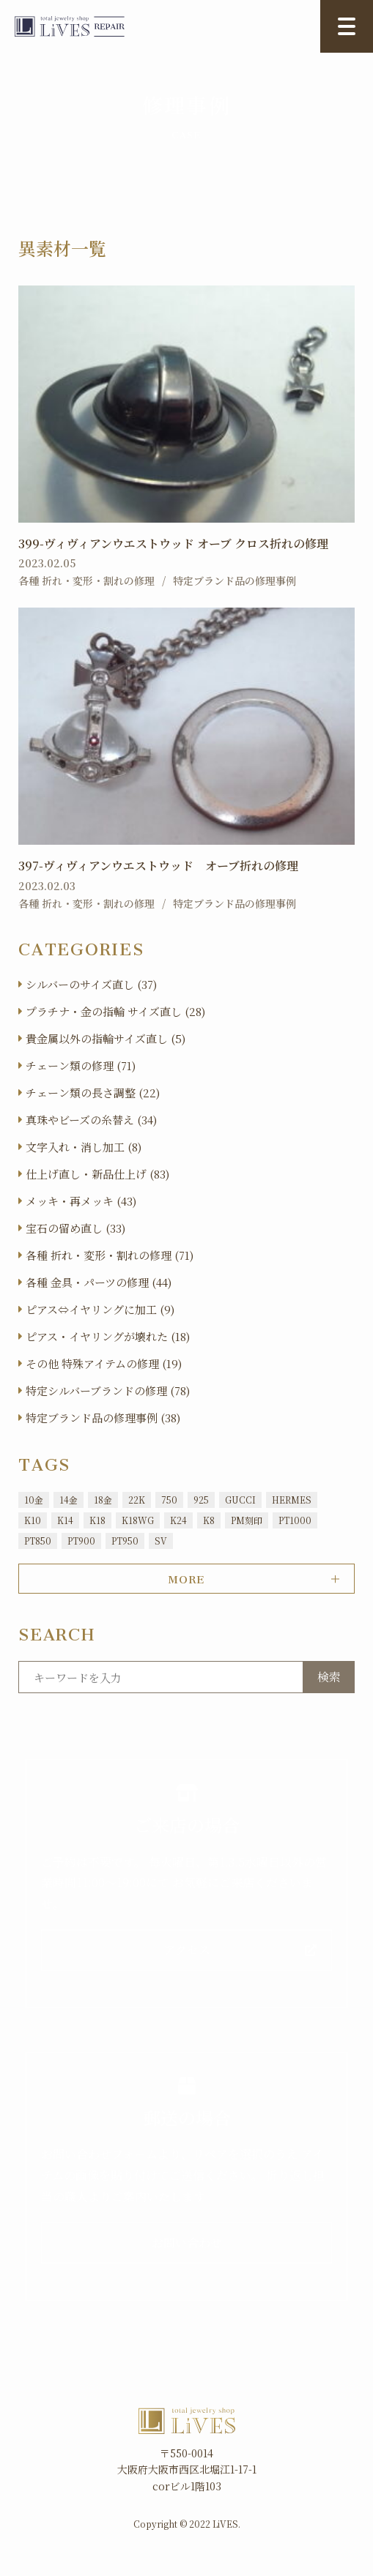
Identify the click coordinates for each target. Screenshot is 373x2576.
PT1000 (294, 1520)
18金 (103, 1499)
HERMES (291, 1499)
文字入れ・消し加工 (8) (83, 1146)
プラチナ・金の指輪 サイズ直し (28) (115, 1011)
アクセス (186, 1949)
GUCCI (240, 1499)
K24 (178, 1520)
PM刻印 (246, 1520)
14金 (68, 1499)
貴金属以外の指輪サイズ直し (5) (105, 1038)
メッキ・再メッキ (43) (81, 1201)
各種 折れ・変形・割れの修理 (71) (109, 1255)
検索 (329, 1676)
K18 (97, 1520)
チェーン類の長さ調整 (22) (93, 1092)
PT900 (81, 1540)
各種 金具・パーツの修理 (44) (98, 1282)
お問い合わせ (187, 2242)
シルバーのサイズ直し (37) (91, 984)
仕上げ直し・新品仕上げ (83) (97, 1173)
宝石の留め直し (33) (75, 1228)
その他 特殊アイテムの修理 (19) (104, 1363)
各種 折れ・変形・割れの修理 (86, 580)
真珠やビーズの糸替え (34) (91, 1119)
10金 (33, 1499)
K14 (65, 1520)
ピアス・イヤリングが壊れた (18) (108, 1336)
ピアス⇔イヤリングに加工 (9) (100, 1309)
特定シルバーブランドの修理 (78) (108, 1390)
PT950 (125, 1540)
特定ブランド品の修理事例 (234, 580)
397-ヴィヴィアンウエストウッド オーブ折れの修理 (158, 865)
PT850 (37, 1540)
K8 (209, 1520)
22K (136, 1499)
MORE (186, 1577)
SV (161, 1540)
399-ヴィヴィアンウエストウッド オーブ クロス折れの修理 (173, 543)
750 (169, 1499)
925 (201, 1499)
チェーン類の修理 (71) (81, 1065)
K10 (32, 1520)
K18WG (138, 1520)
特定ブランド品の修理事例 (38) (103, 1417)
